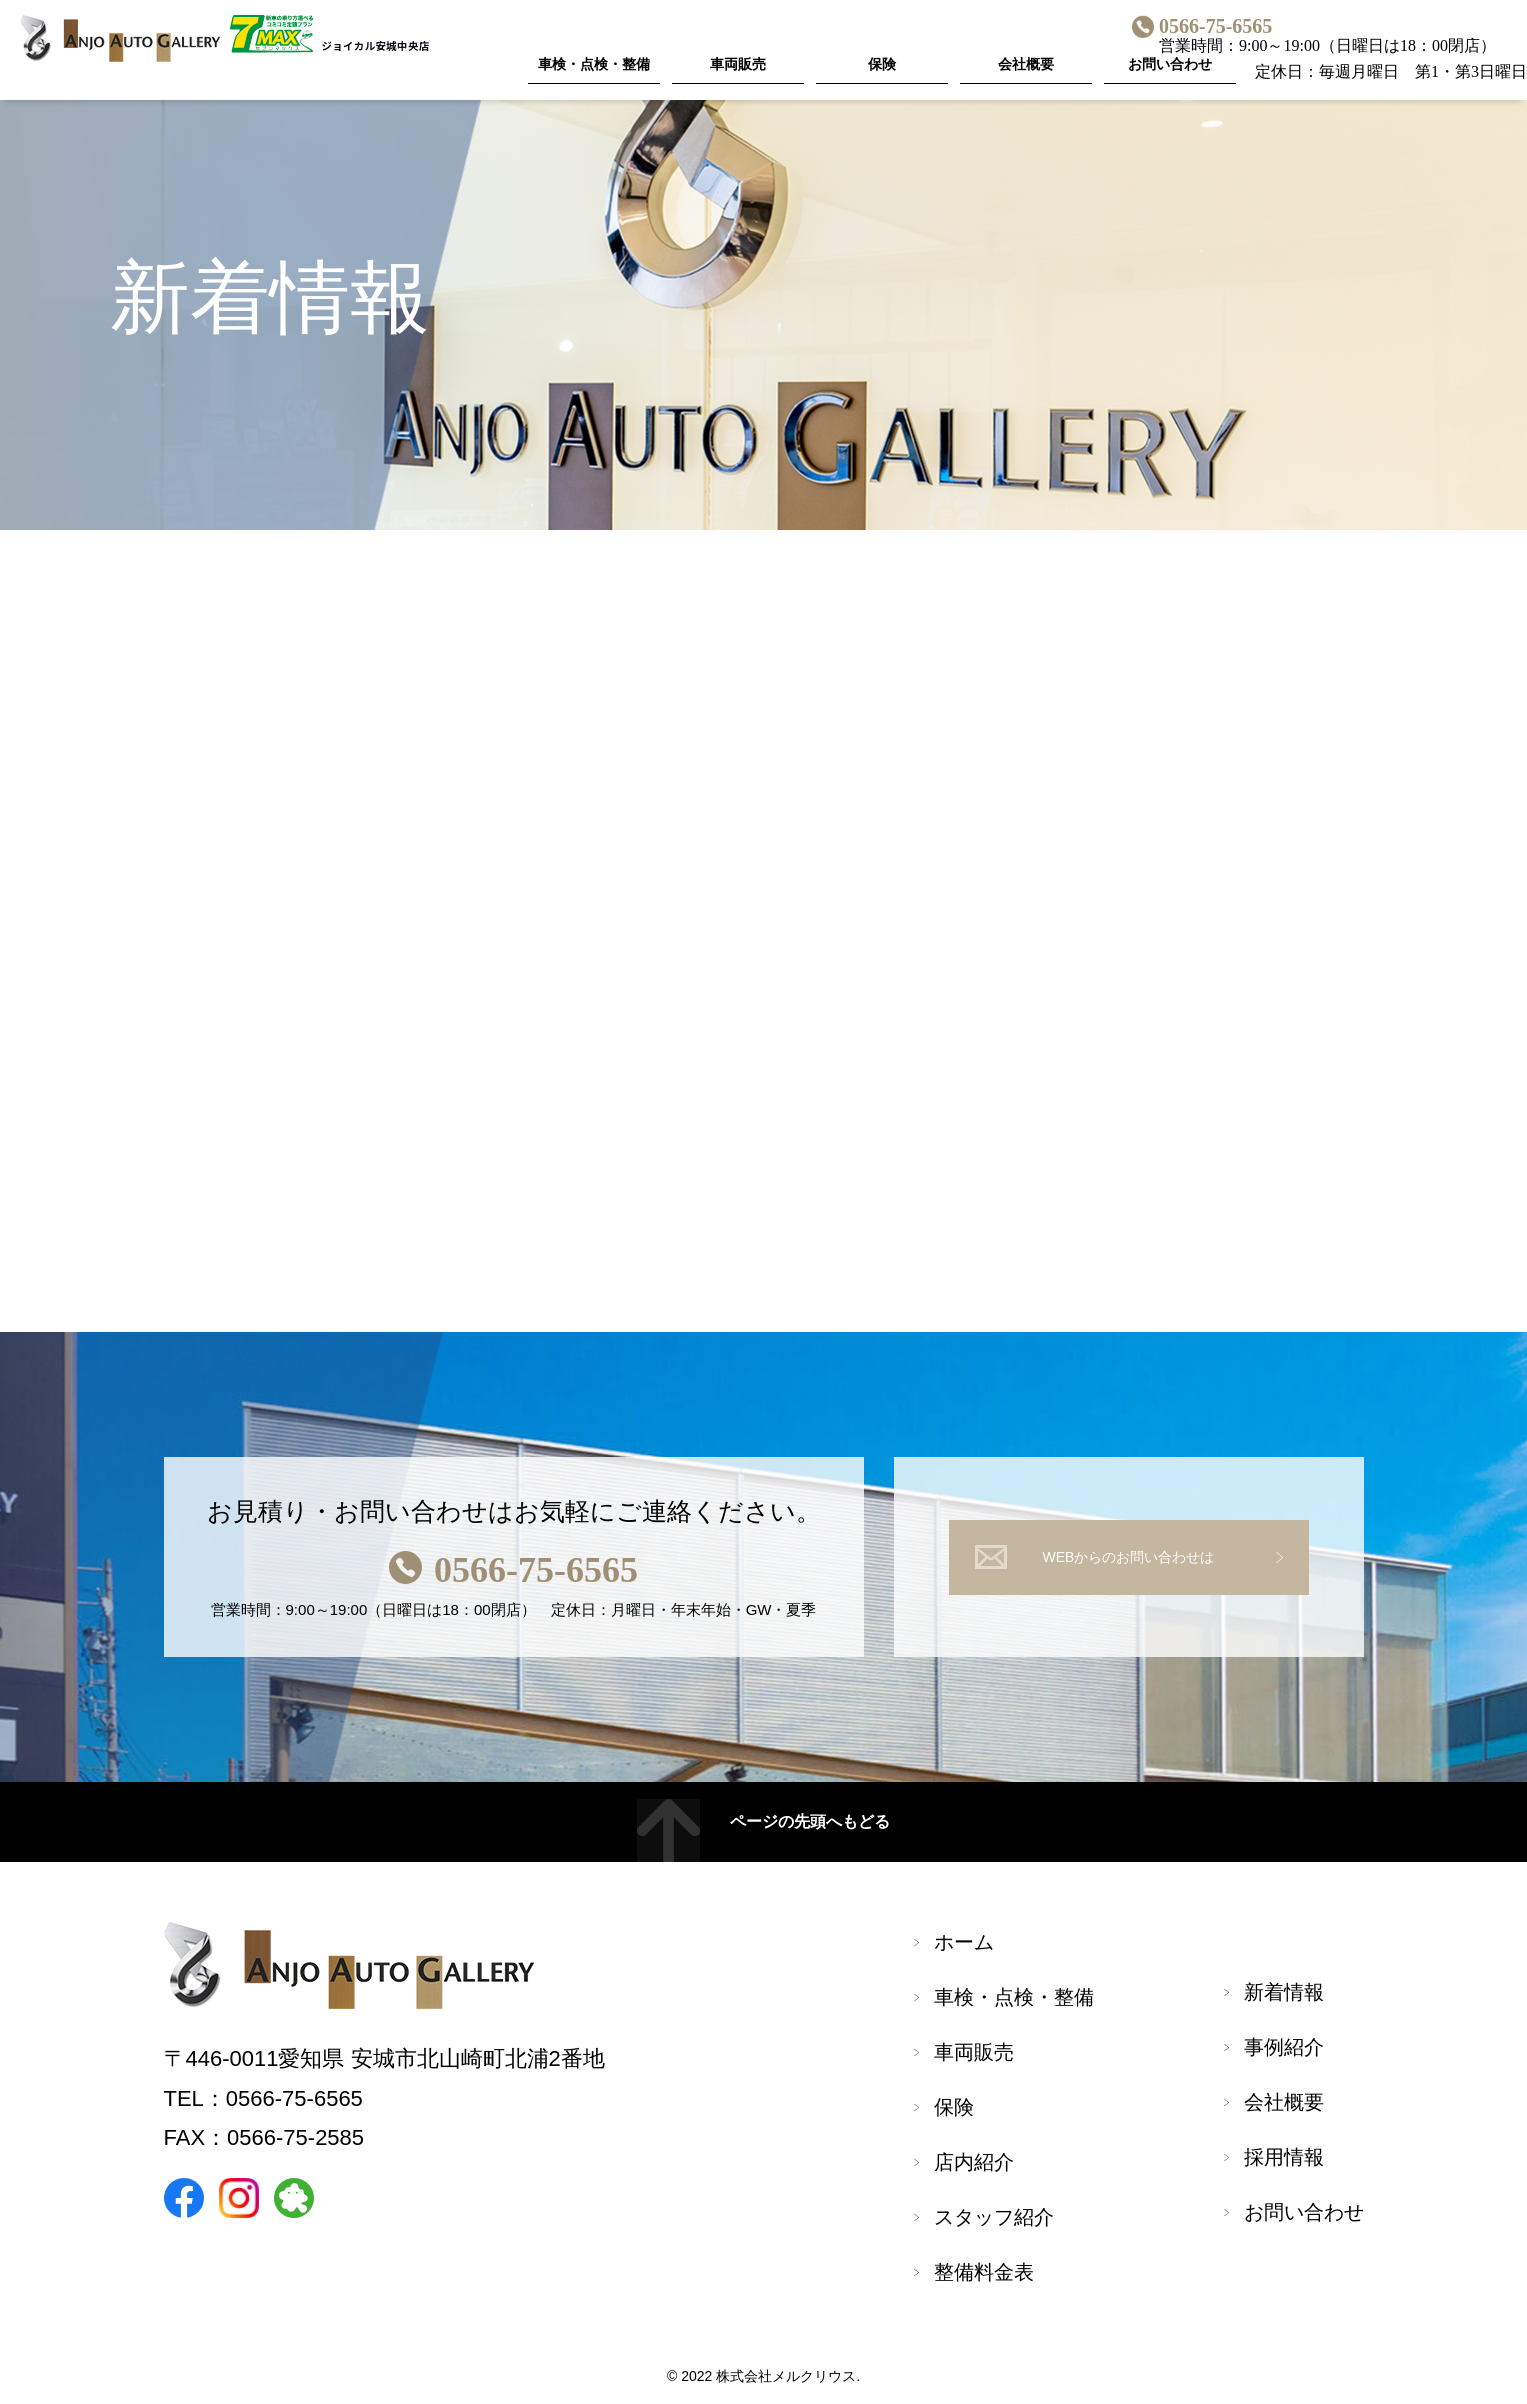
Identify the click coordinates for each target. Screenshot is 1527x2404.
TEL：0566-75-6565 (263, 2102)
